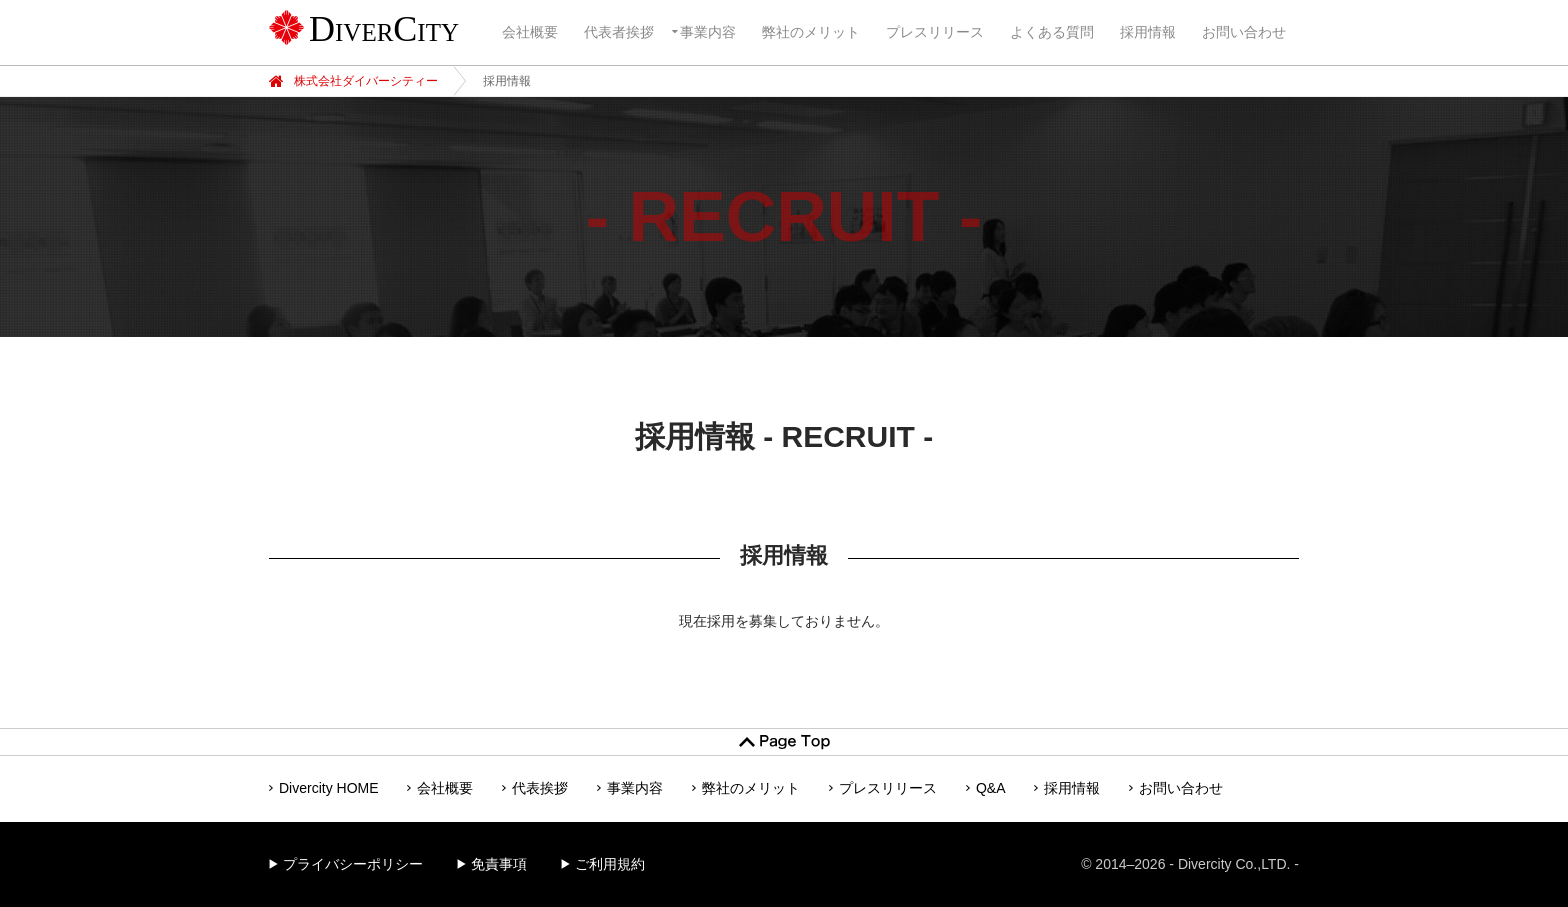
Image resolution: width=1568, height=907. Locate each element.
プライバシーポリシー (353, 864)
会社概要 (530, 32)
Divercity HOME (329, 788)
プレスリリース (935, 32)
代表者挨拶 (619, 32)
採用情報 (1148, 32)
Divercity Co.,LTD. (1234, 864)
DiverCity (384, 29)
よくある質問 (1052, 32)
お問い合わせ (1244, 32)
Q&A (991, 788)
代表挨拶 (540, 788)
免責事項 (499, 864)
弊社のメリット (811, 32)
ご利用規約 (610, 864)
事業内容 (708, 32)
